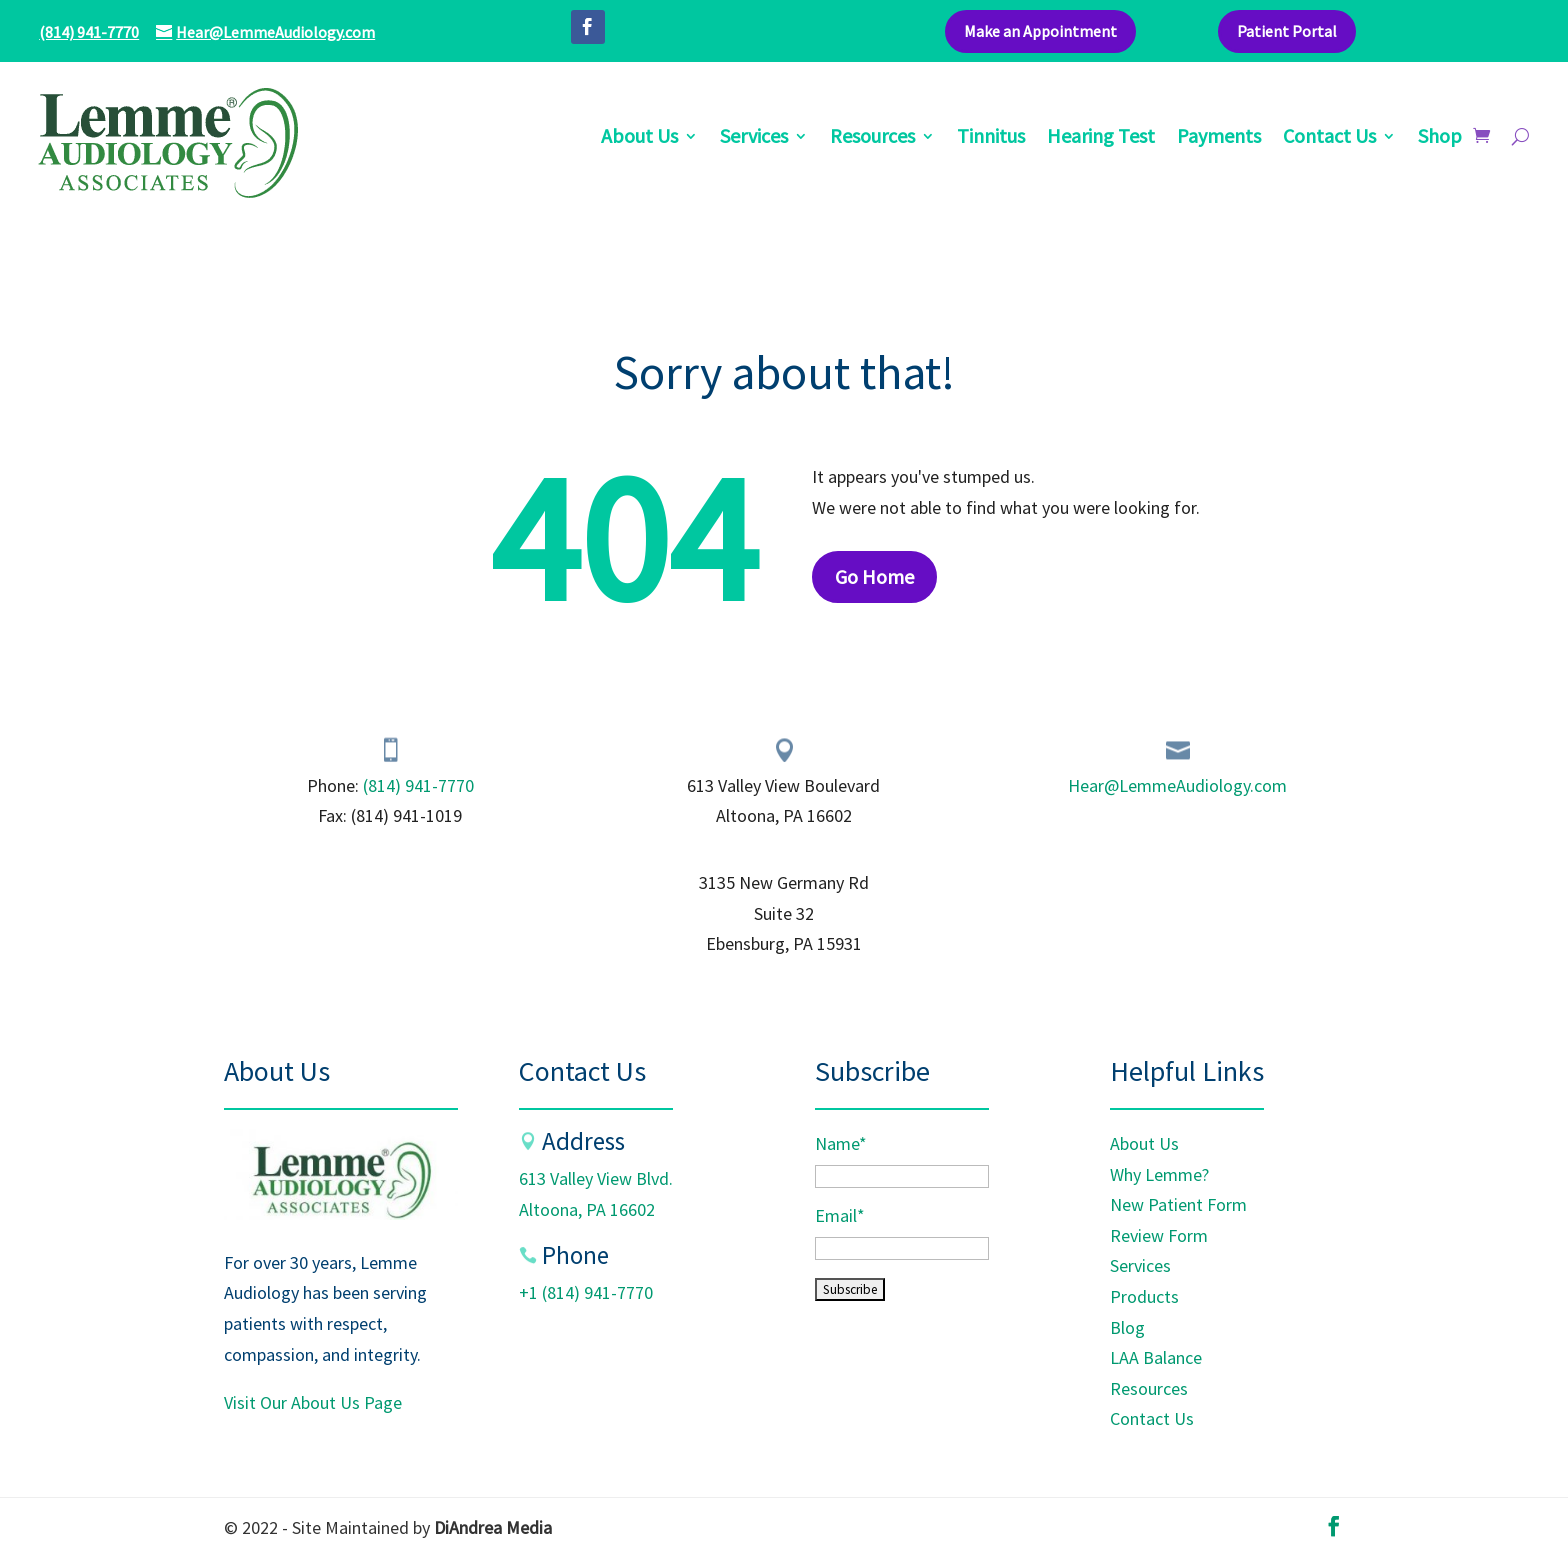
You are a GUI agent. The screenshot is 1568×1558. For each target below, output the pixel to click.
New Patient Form (1178, 1204)
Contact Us (1329, 138)
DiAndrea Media (493, 1527)
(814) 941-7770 (89, 32)
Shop (1440, 138)
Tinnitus (991, 138)
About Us (639, 138)
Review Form (1159, 1235)
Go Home (874, 576)
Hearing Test (1101, 138)
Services (754, 138)
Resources (872, 138)
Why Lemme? (1159, 1174)
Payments (1219, 138)
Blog (1127, 1327)
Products (1144, 1296)
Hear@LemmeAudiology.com (1177, 785)
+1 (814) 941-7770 (586, 1292)
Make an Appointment (1040, 31)
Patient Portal (1287, 31)
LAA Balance (1156, 1357)
